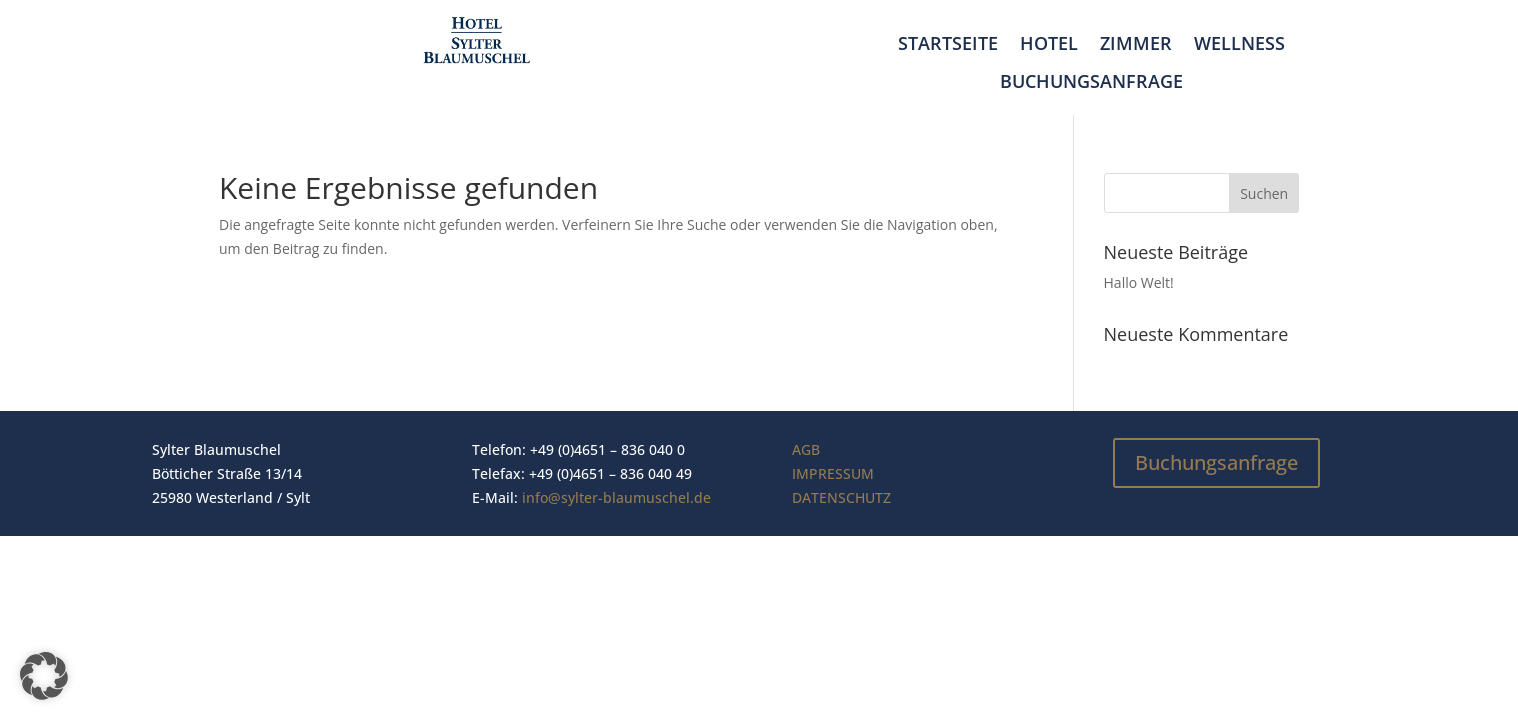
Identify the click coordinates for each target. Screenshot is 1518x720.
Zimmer (1136, 44)
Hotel (1049, 44)
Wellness (1239, 44)
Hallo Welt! (1139, 282)
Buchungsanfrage (1091, 82)
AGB (806, 449)
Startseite (948, 44)
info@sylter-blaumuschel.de (616, 497)
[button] (44, 676)
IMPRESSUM (833, 473)
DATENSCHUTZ (841, 497)
